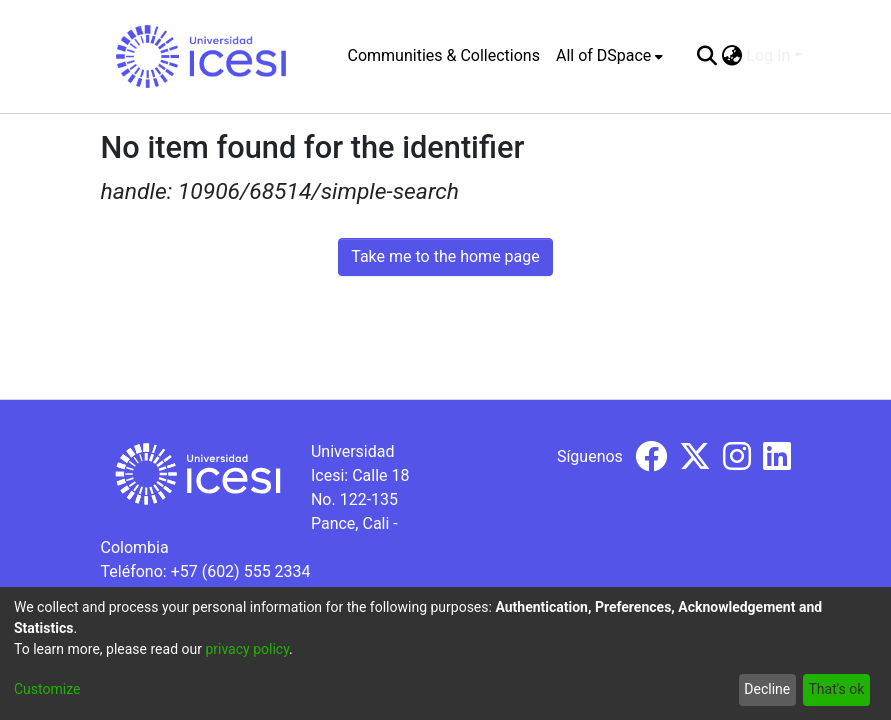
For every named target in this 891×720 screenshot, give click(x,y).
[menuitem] (609, 56)
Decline (767, 689)
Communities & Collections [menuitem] (444, 55)
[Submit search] (706, 56)
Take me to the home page (445, 256)
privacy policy (247, 649)
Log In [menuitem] (768, 55)
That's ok (836, 689)
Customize (47, 689)
